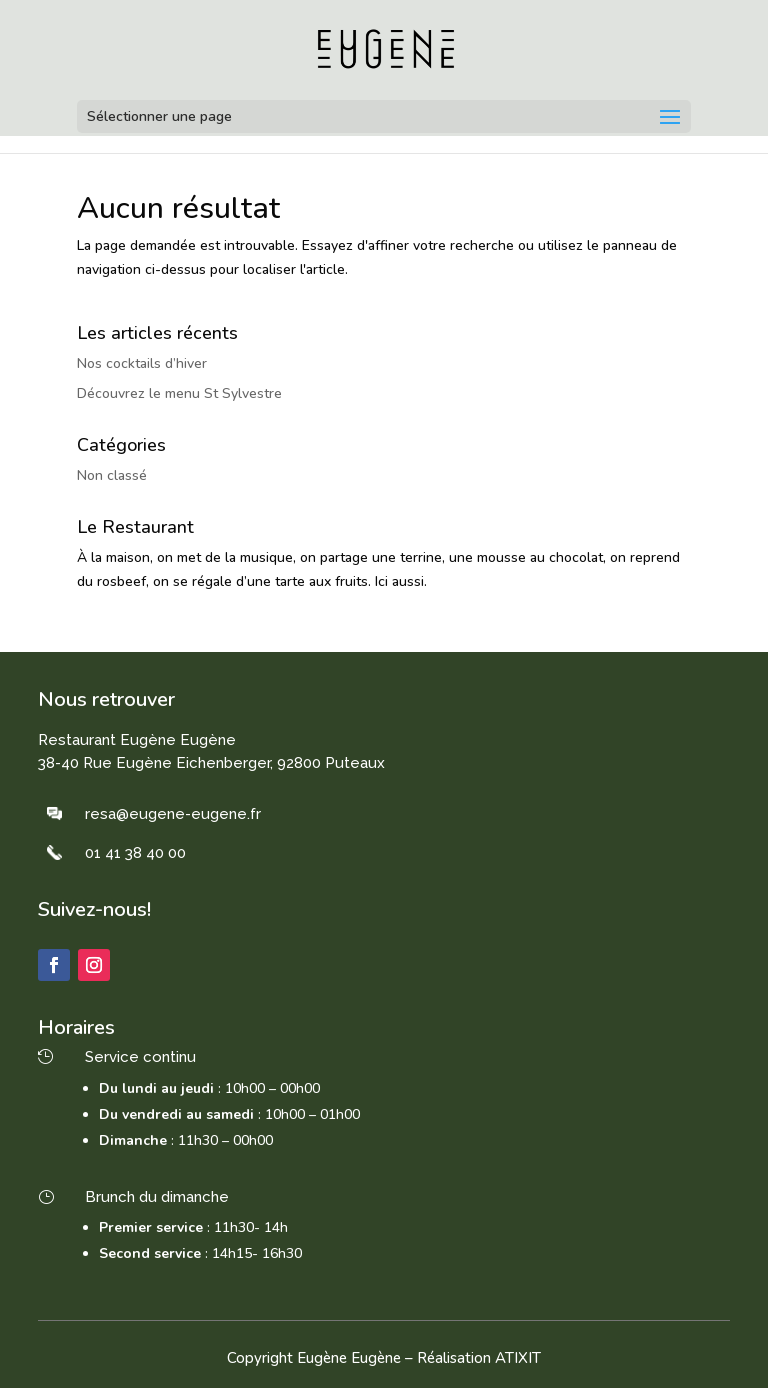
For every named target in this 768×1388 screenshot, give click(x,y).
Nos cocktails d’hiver (142, 363)
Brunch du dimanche (157, 1197)
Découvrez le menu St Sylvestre (179, 393)
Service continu (140, 1057)
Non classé (112, 475)
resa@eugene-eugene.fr (173, 814)
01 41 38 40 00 (135, 853)
